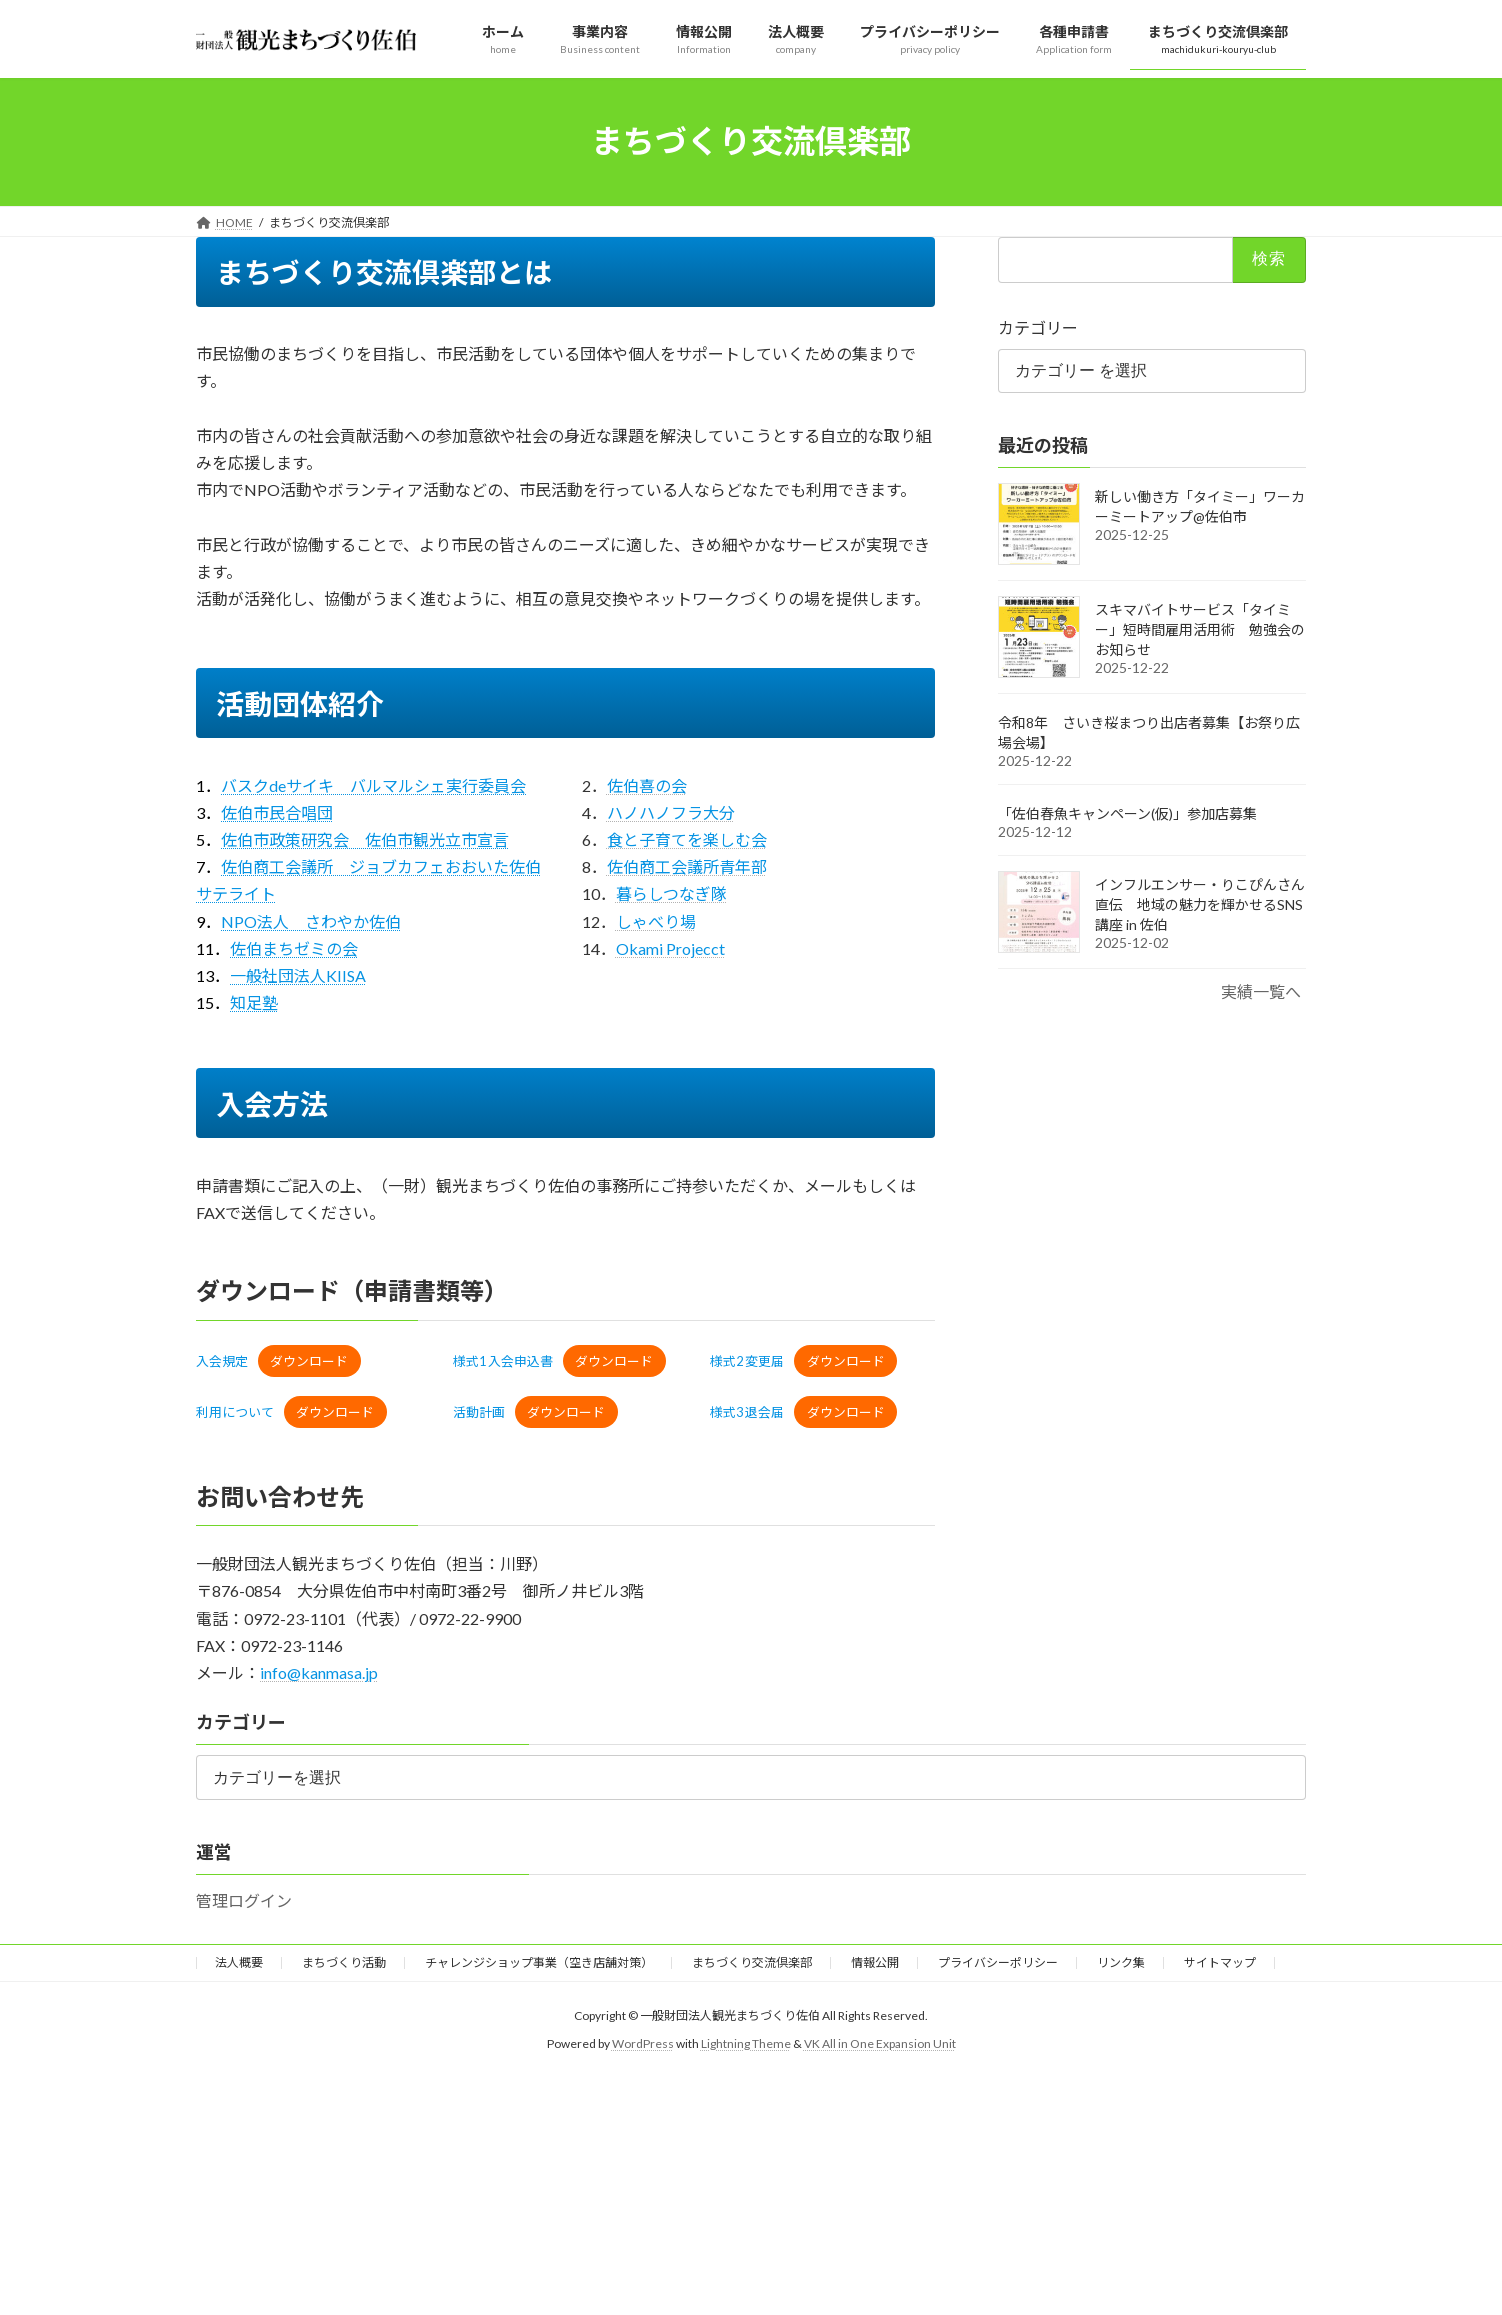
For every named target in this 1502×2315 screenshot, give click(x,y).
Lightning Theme (746, 2043)
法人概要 (239, 1962)
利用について (235, 1412)
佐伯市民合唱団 (277, 812)
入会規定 (222, 1361)
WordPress (643, 2043)
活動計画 (479, 1412)
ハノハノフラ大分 (671, 812)
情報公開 (875, 1962)
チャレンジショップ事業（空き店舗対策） (539, 1962)
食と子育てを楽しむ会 (687, 839)
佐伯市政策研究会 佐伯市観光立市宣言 (365, 839)
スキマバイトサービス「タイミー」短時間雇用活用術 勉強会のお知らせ (1200, 629)
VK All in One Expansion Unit (880, 2043)
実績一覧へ (1261, 991)
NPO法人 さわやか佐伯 (311, 921)
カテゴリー (1038, 326)
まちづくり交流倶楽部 (752, 1962)
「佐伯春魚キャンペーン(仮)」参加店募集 (1127, 813)
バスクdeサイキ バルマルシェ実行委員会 (373, 785)
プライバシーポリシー (998, 1962)
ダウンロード (309, 1361)
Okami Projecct (670, 948)
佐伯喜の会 (647, 785)
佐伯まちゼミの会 (294, 948)
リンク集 (1121, 1962)
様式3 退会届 (747, 1412)
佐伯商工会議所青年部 (687, 866)
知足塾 (254, 1002)
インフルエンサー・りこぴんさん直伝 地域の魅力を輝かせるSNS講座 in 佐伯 (1200, 904)
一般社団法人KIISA (298, 975)
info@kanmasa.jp (319, 1672)
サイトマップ (1220, 1962)
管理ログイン (244, 1900)
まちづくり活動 (344, 1962)
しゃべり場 (656, 921)
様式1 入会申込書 (503, 1361)
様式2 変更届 (747, 1361)
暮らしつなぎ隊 (671, 893)
